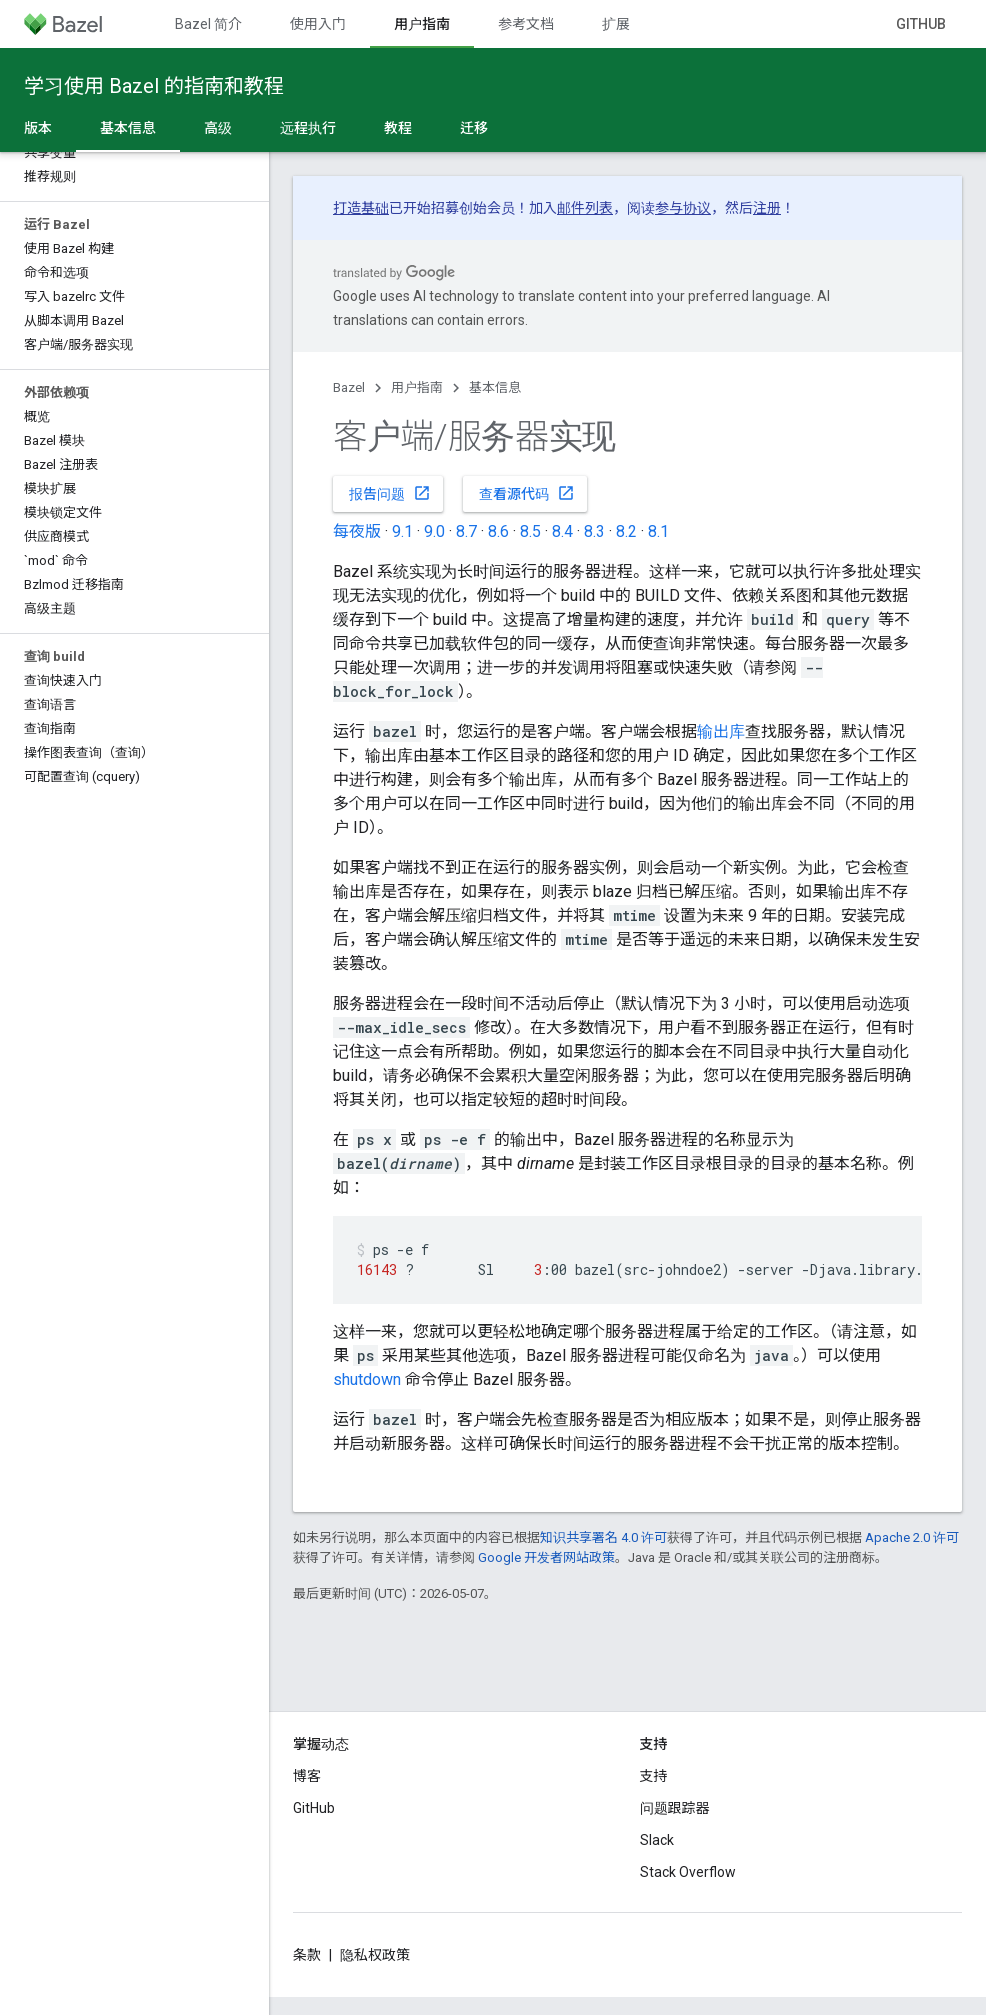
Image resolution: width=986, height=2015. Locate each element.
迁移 (474, 128)
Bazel (349, 387)
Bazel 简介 (208, 24)
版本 (38, 128)
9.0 (434, 531)
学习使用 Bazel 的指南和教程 (154, 86)
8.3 (594, 531)
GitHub (921, 24)
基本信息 (495, 387)
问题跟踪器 (675, 1808)
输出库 (721, 731)
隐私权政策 (375, 1955)
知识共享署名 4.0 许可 (603, 1537)
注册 (767, 208)
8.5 (530, 531)
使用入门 (318, 24)
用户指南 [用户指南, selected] (422, 24)
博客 (307, 1776)
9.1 (402, 531)
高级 (218, 128)
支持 (654, 1776)
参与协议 (683, 208)
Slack (657, 1840)
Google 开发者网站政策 (546, 1557)
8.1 (658, 531)
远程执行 (308, 128)
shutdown (367, 1379)
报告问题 (390, 493)
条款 (307, 1955)
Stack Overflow (688, 1872)
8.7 (466, 531)
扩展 (616, 24)
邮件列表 (585, 208)
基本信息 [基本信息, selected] (128, 128)
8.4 (562, 531)
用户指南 (417, 387)
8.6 (498, 531)
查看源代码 (527, 493)
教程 (398, 128)
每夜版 (357, 531)
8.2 (626, 531)
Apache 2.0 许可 (912, 1537)
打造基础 (361, 208)
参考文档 (526, 24)
